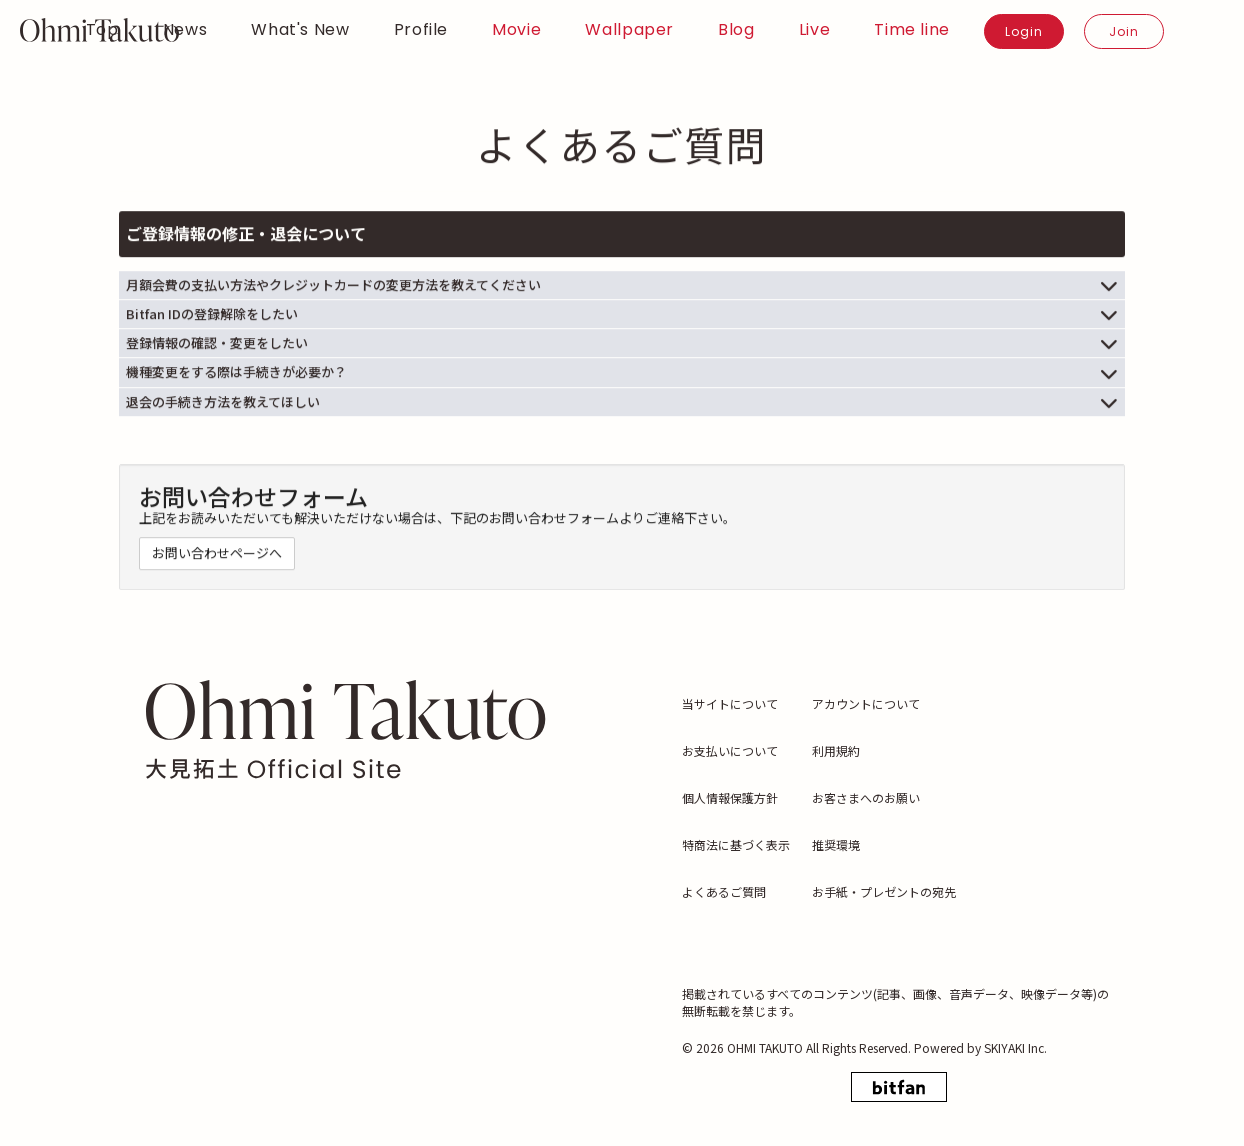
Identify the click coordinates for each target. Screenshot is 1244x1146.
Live (815, 30)
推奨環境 (836, 844)
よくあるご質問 (724, 891)
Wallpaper (629, 30)
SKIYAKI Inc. (1015, 1047)
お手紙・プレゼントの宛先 (884, 891)
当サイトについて (730, 703)
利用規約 (836, 750)
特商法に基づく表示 (736, 844)
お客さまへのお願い (866, 797)
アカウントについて (866, 703)
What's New (300, 30)
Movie (516, 30)
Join (1124, 31)
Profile (421, 30)
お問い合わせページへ (217, 555)
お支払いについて (730, 750)
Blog (736, 30)
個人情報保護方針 (730, 797)
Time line (912, 30)
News (185, 30)
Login (1024, 31)
